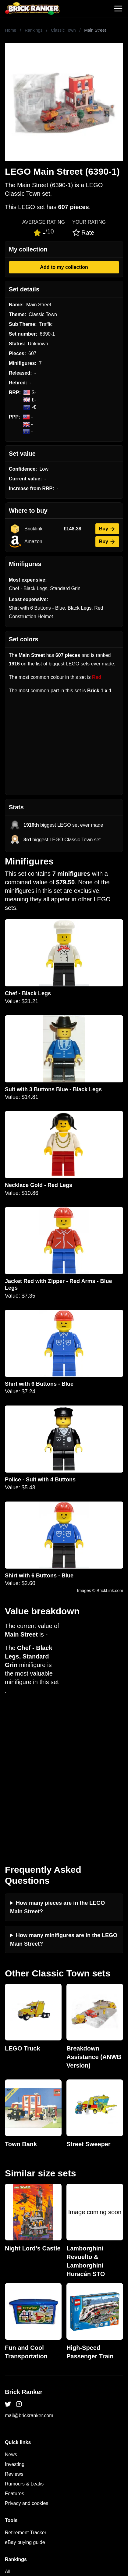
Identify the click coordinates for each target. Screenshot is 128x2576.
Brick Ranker (23, 2260)
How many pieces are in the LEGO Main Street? (57, 1775)
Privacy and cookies (26, 2371)
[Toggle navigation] (118, 8)
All (7, 2439)
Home (10, 30)
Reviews (14, 2342)
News (11, 2322)
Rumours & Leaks (24, 2352)
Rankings (33, 30)
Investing (14, 2332)
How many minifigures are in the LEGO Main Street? (63, 1808)
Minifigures (16, 2459)
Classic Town (63, 30)
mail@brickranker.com (29, 2283)
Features (14, 2361)
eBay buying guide (25, 2410)
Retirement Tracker (25, 2400)
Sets (10, 2449)
